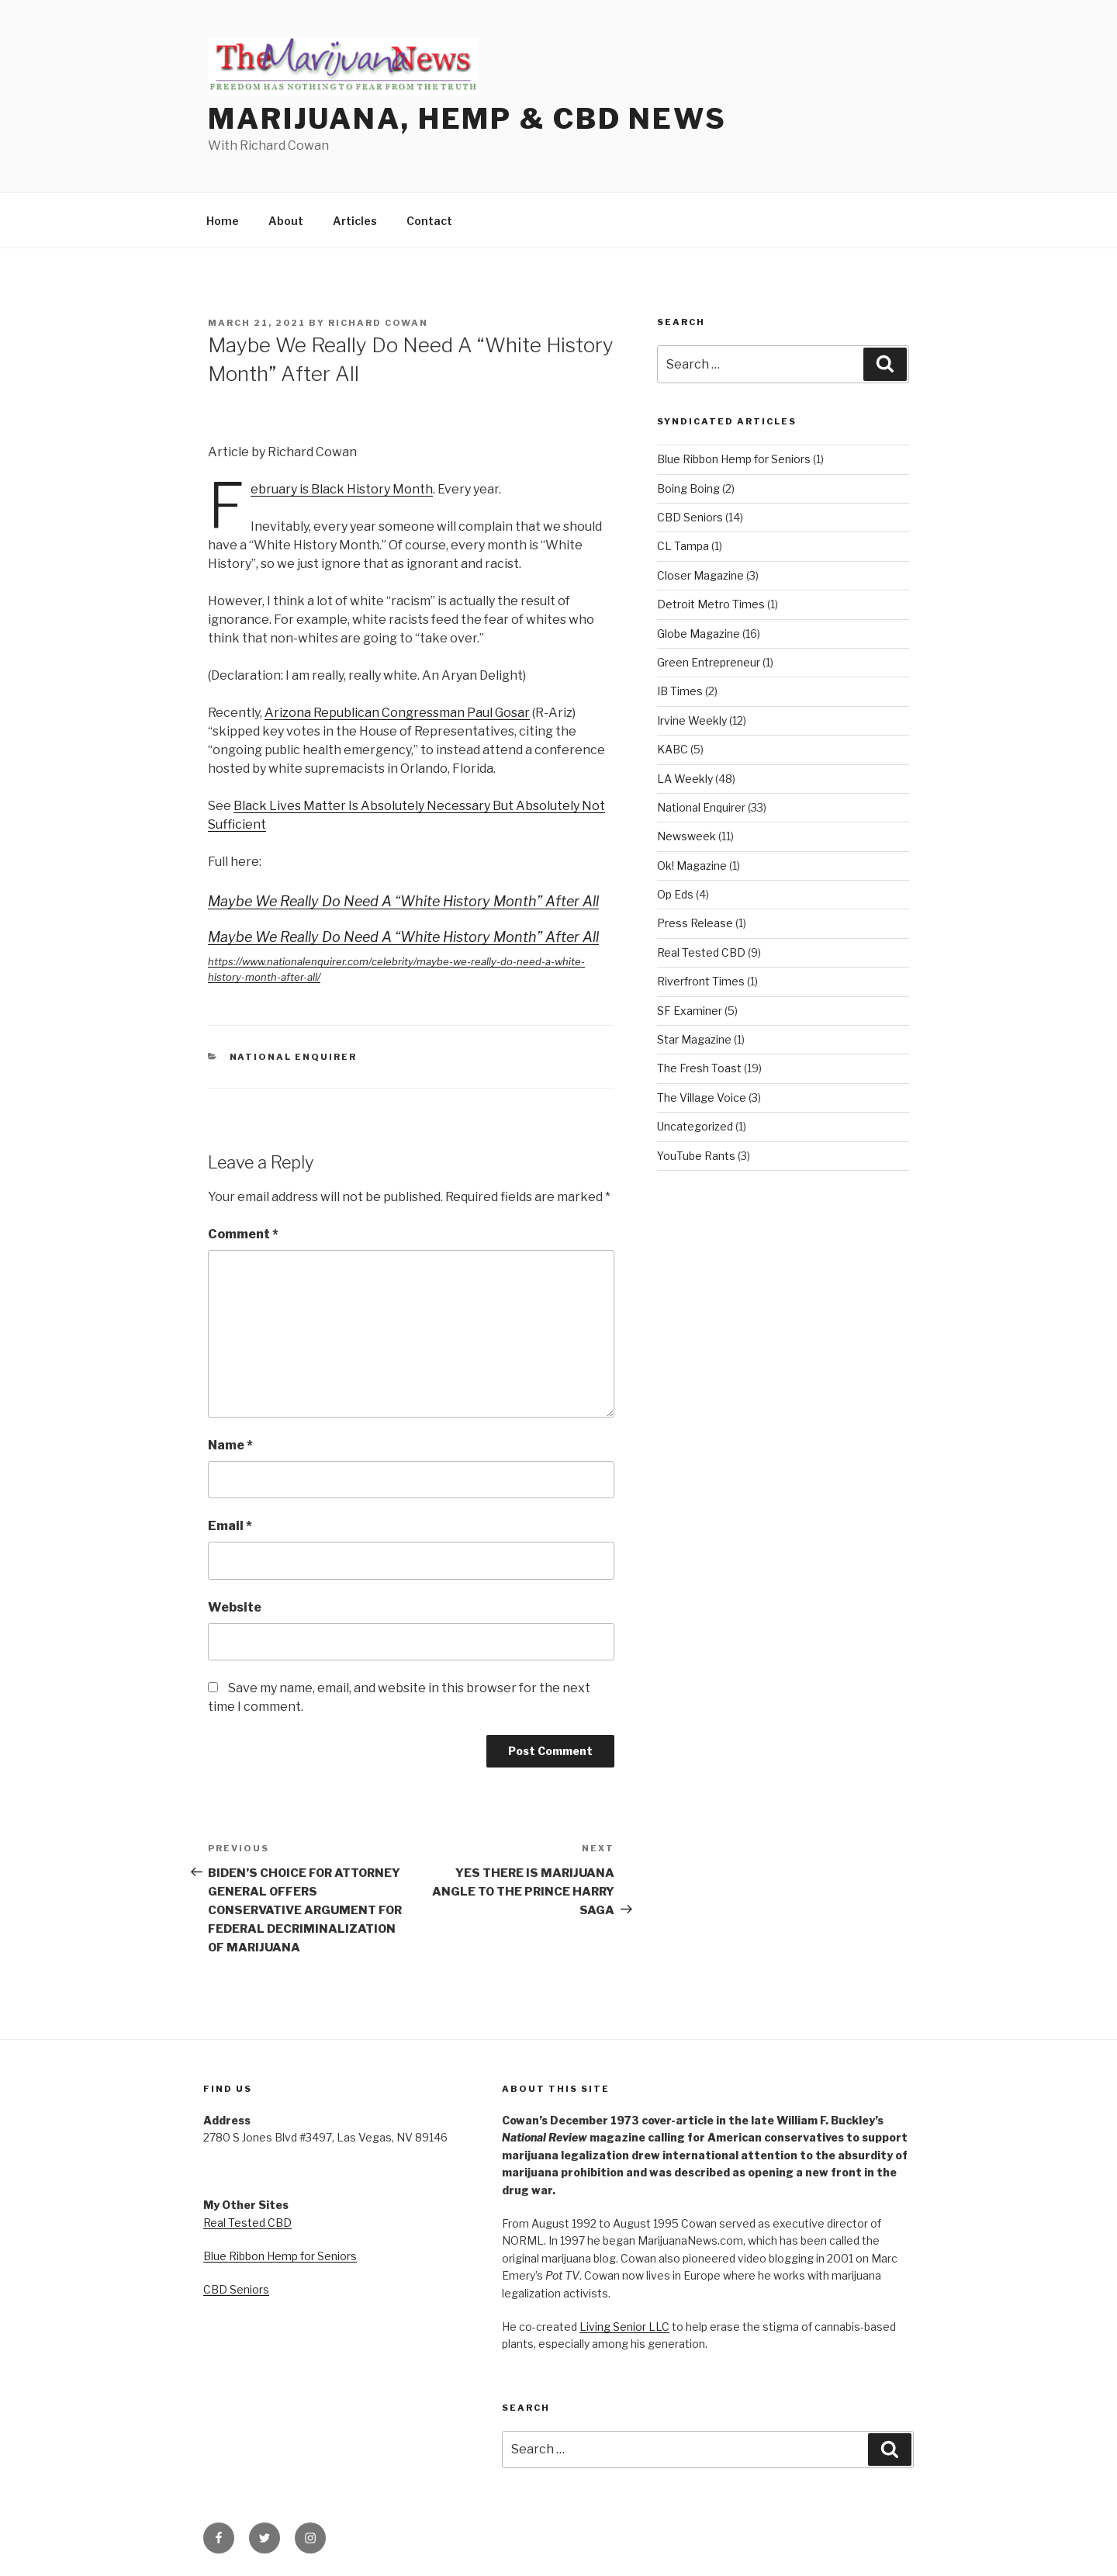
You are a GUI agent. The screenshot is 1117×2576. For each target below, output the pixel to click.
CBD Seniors (690, 517)
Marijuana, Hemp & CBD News (467, 119)
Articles (355, 220)
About (285, 220)
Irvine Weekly (692, 720)
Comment (243, 1234)
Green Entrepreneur (708, 662)
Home (222, 220)
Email (230, 1525)
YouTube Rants (696, 1155)
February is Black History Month (342, 489)
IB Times (680, 691)
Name (230, 1445)
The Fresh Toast (699, 1068)
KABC (672, 749)
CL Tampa (683, 545)
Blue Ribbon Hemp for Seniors (734, 459)
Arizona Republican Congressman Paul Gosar (397, 712)
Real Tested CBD (701, 952)
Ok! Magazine (692, 865)
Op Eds (675, 894)
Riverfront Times (701, 981)
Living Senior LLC (624, 2326)
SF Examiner (689, 1010)
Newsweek (686, 836)
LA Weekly (685, 778)
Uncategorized (695, 1126)
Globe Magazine (698, 633)
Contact (429, 220)
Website (234, 1607)
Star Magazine (694, 1039)
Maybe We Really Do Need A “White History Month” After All (403, 901)
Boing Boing (688, 488)
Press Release (695, 923)
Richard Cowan (378, 322)
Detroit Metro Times (711, 604)
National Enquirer (294, 1056)
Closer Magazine (700, 575)
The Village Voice (701, 1097)
